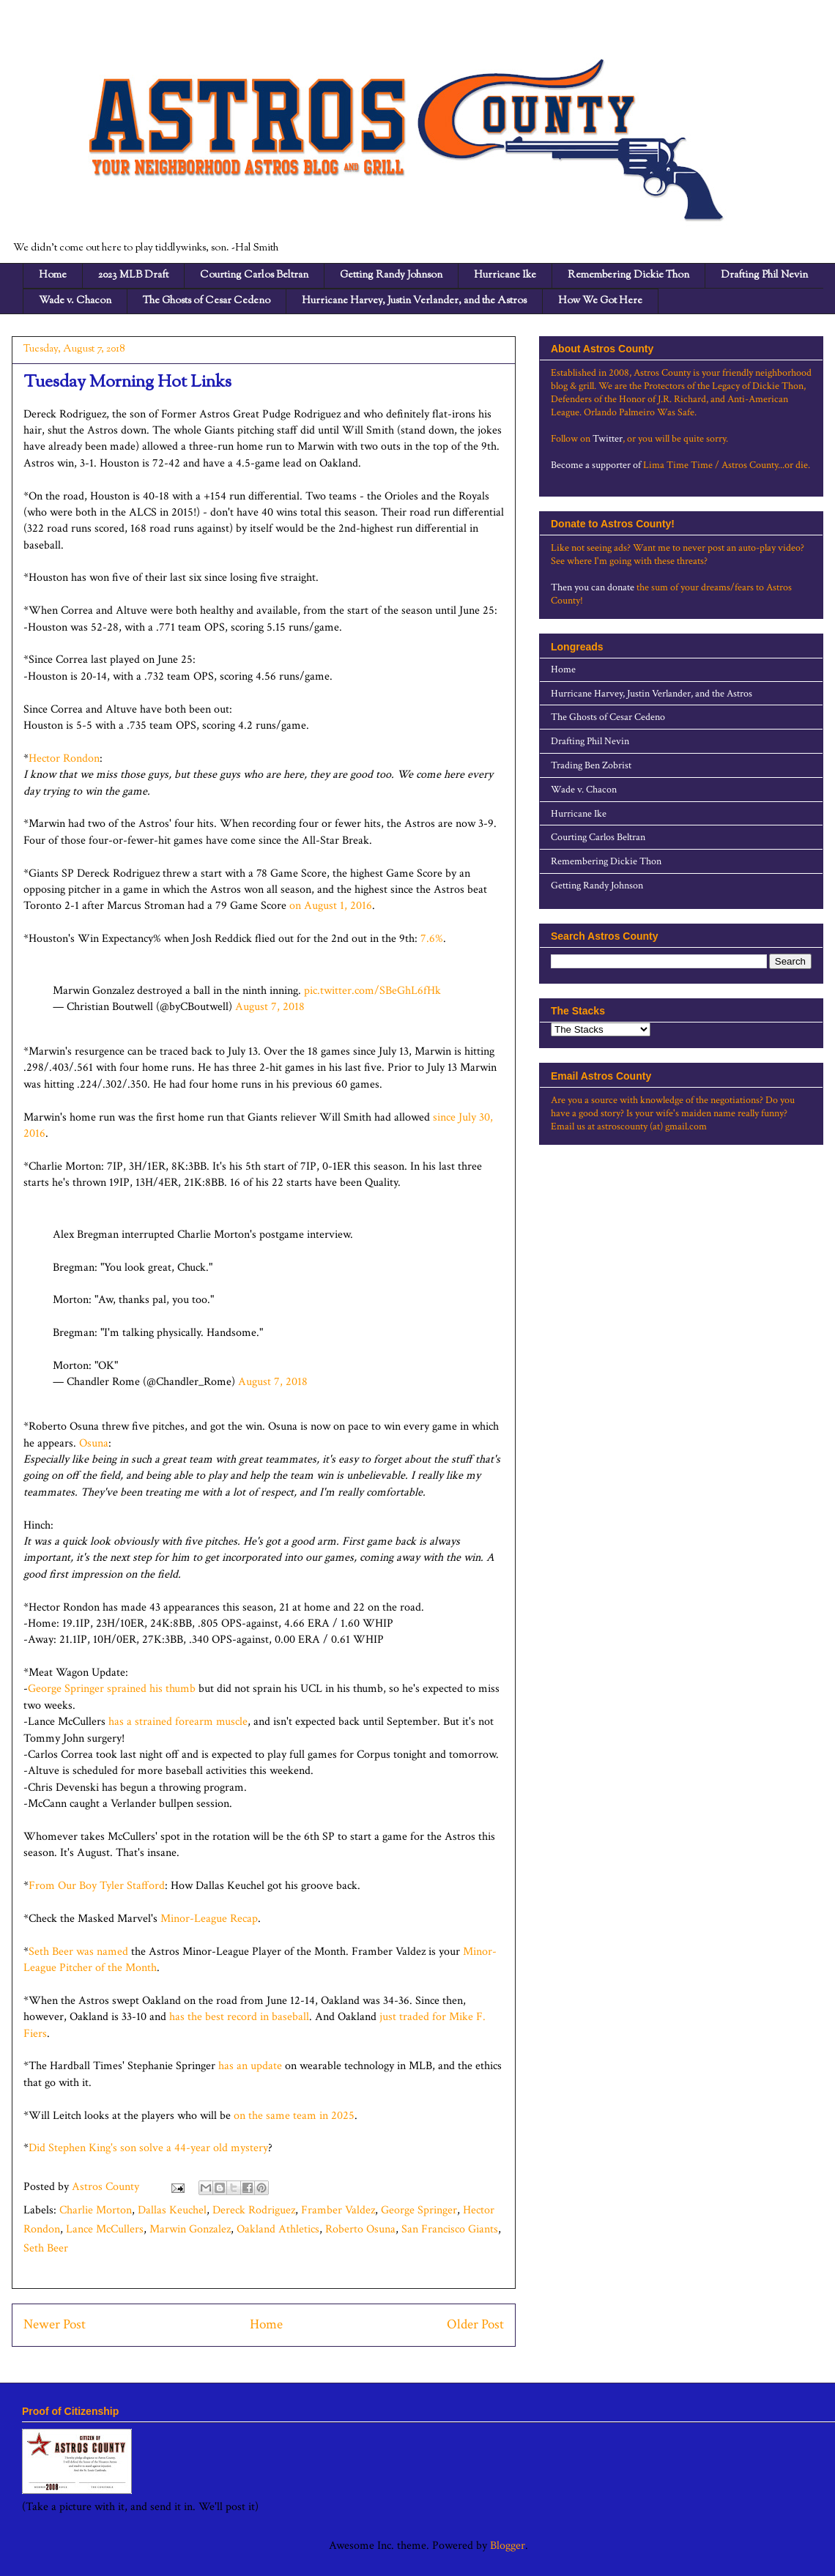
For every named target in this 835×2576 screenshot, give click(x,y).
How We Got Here (600, 301)
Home (53, 275)
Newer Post (54, 2324)
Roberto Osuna (360, 2229)
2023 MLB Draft (133, 275)
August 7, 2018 (270, 1006)
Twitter (608, 438)
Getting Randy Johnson (391, 275)
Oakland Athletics (278, 2229)
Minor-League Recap (209, 1918)
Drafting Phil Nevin (764, 275)
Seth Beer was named (78, 1951)
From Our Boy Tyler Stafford (97, 1885)
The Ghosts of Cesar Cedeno (206, 301)
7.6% (430, 938)
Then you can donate (592, 587)
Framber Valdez (338, 2210)
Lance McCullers (105, 2229)
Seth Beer (45, 2248)
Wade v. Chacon (75, 301)
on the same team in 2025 (293, 2115)
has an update (250, 2066)
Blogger (507, 2545)
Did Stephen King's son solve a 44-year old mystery (148, 2148)
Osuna (93, 1443)
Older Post (475, 2324)
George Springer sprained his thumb (112, 1688)
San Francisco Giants (449, 2229)
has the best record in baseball (239, 2016)
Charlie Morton (95, 2210)
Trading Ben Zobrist (591, 765)
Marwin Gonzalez (190, 2229)
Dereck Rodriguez (253, 2210)
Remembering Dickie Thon (628, 275)
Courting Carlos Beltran (254, 275)
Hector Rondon (64, 758)
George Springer (419, 2210)
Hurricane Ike (505, 275)
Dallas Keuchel (172, 2210)
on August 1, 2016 (329, 905)
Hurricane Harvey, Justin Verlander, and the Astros (414, 301)
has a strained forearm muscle (178, 1721)
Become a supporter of (596, 465)
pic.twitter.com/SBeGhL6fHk (372, 990)
